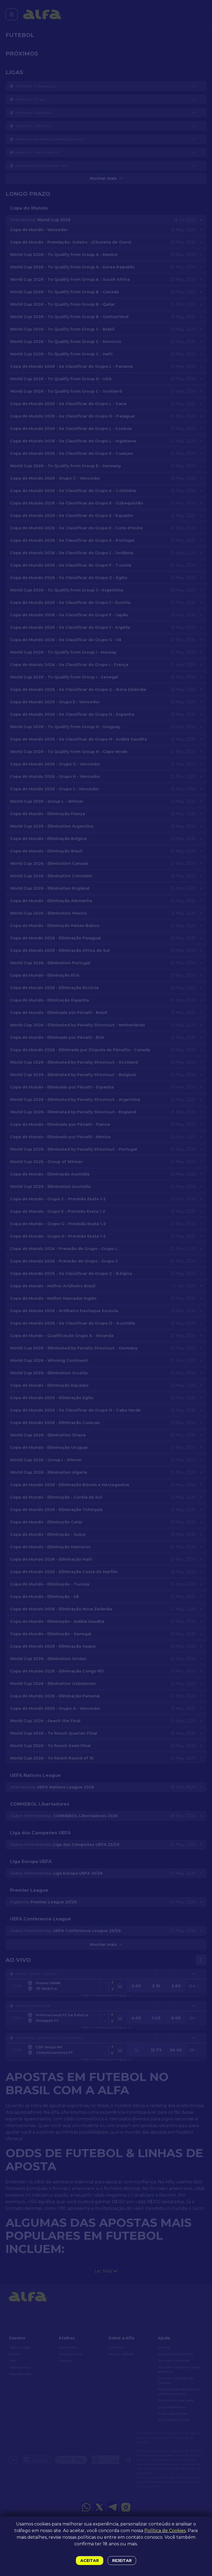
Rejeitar (122, 2560)
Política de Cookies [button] (165, 2530)
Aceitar (89, 2560)
